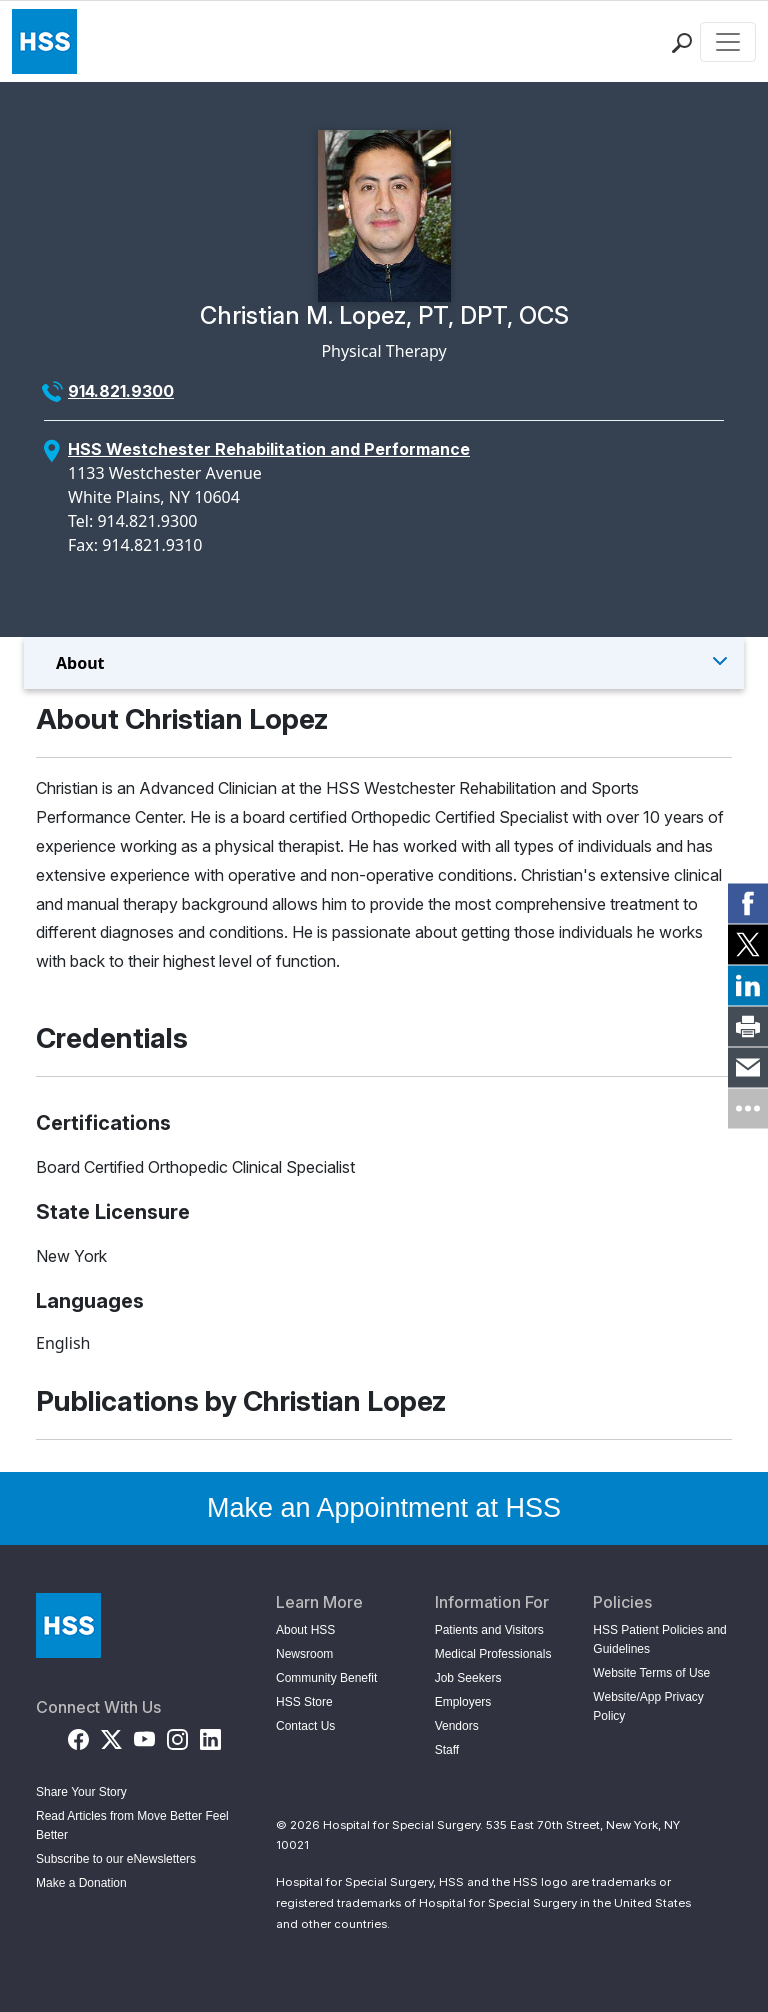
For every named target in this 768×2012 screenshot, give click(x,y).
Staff (447, 1750)
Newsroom (304, 1654)
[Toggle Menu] (384, 663)
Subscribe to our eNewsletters (116, 1859)
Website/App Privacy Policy (648, 1706)
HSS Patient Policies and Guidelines (659, 1639)
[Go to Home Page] (68, 1625)
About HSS (305, 1630)
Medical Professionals (493, 1654)
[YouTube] (144, 1736)
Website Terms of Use (651, 1673)
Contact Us (305, 1726)
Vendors (457, 1726)
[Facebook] (78, 1736)
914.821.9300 (121, 391)
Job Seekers (468, 1678)
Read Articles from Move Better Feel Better (132, 1825)
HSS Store (304, 1702)
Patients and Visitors (489, 1630)
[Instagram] (177, 1736)
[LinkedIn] (210, 1736)
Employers (463, 1702)
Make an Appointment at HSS (384, 1508)
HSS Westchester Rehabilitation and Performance (269, 449)
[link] (748, 904)
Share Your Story (81, 1792)
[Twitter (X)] (111, 1736)
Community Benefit (326, 1678)
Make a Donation (81, 1883)
